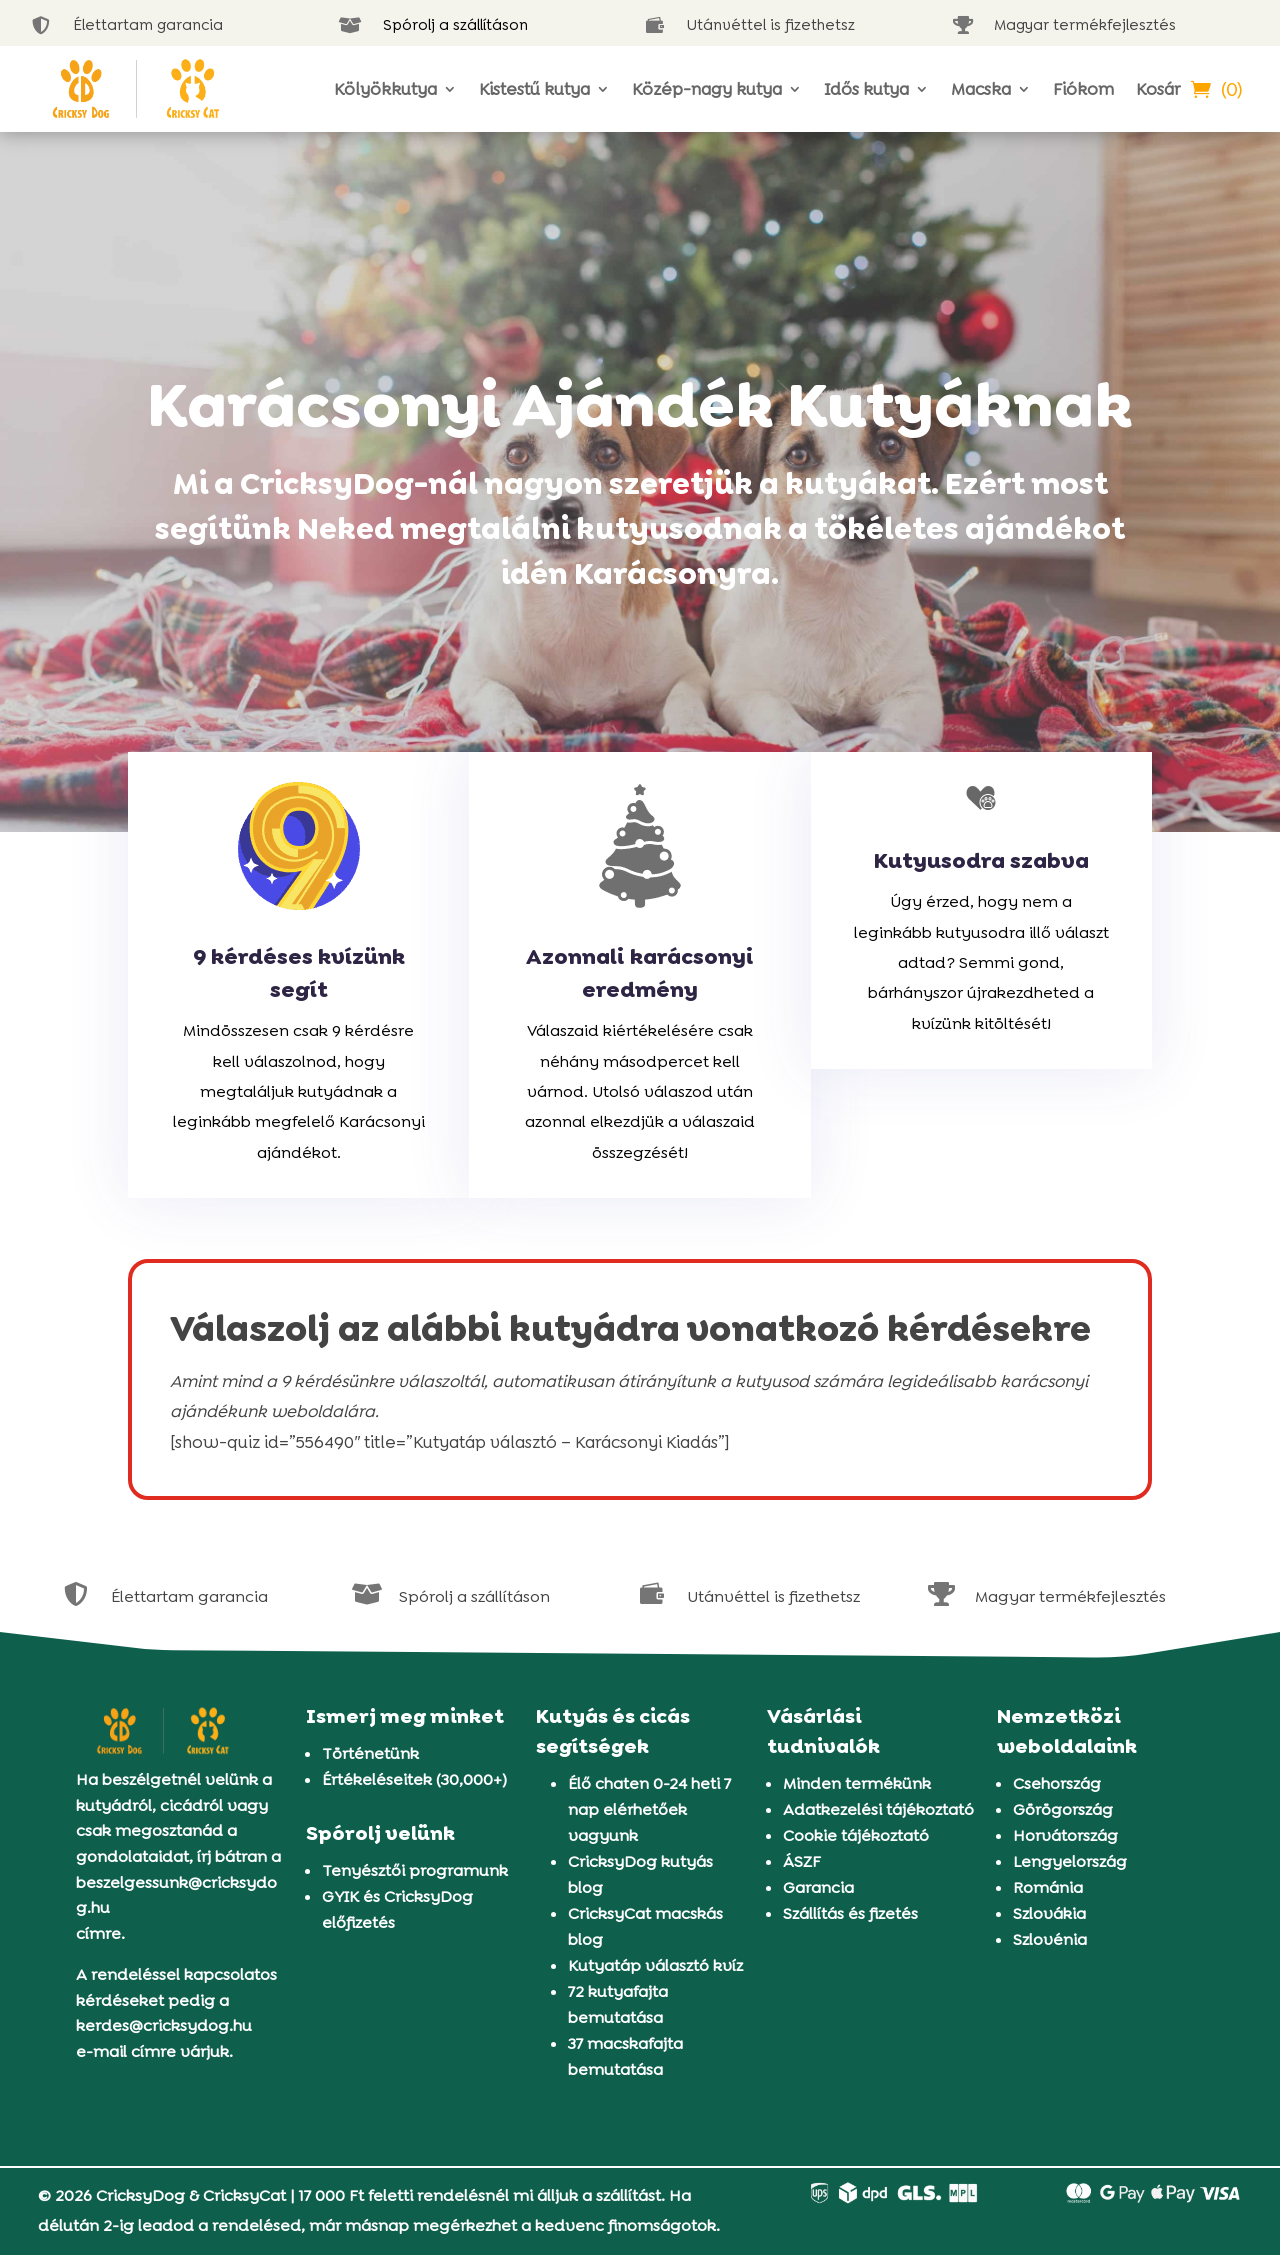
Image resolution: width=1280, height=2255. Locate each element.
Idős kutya (866, 89)
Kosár (1158, 89)
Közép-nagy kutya (707, 89)
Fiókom (1083, 89)
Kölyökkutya (385, 89)
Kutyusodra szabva (981, 860)
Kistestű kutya (534, 89)
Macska (981, 89)
